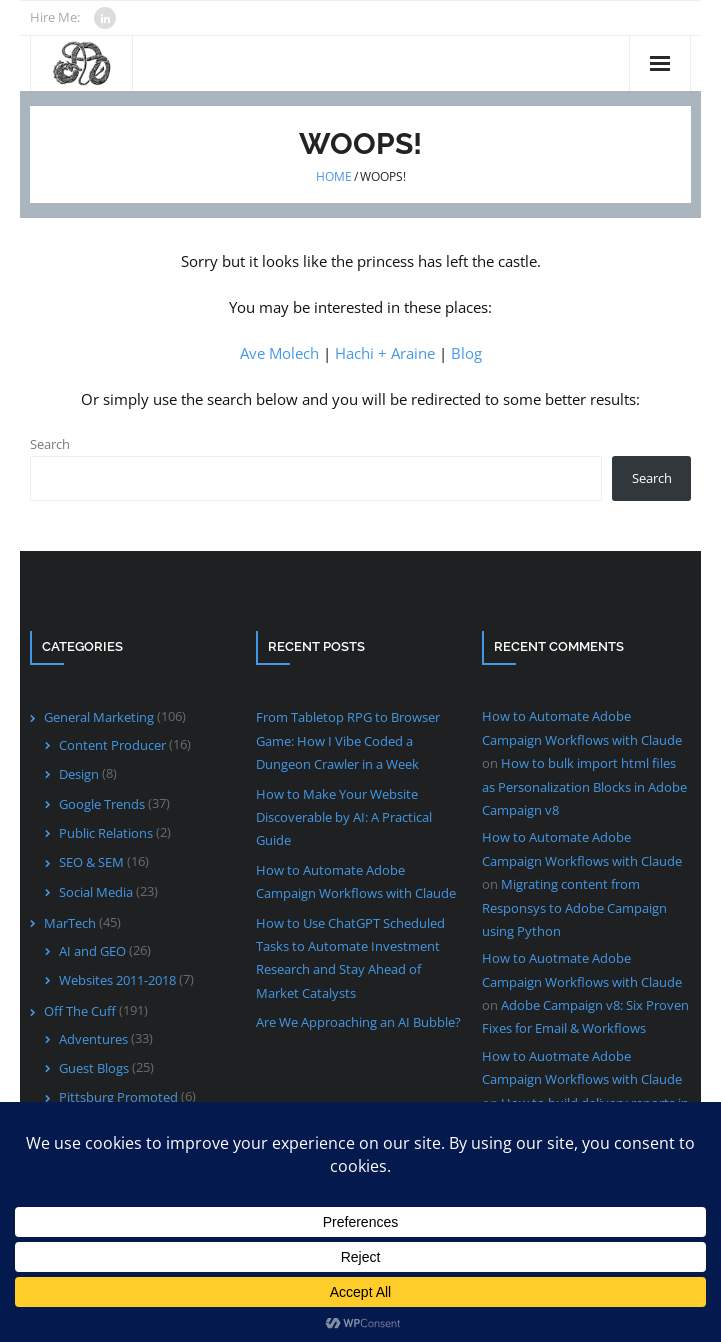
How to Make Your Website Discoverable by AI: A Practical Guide (344, 817)
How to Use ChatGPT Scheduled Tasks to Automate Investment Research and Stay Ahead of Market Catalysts (350, 958)
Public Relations (106, 833)
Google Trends (102, 804)
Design (79, 774)
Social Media (96, 892)
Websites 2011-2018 (117, 980)
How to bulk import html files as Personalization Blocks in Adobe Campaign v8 (584, 786)
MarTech (70, 923)
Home (334, 176)
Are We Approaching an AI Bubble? (358, 1022)
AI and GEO (92, 951)
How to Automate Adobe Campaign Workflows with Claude (356, 881)
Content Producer (112, 745)
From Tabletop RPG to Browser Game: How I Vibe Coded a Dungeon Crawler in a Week (348, 740)
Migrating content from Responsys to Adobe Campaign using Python (574, 907)
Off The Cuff (80, 1011)
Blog (466, 353)
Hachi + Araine (385, 353)
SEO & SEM (91, 862)
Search (50, 444)
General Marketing (99, 717)
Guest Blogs (94, 1068)
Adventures (93, 1039)
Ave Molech (279, 353)
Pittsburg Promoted (118, 1097)
